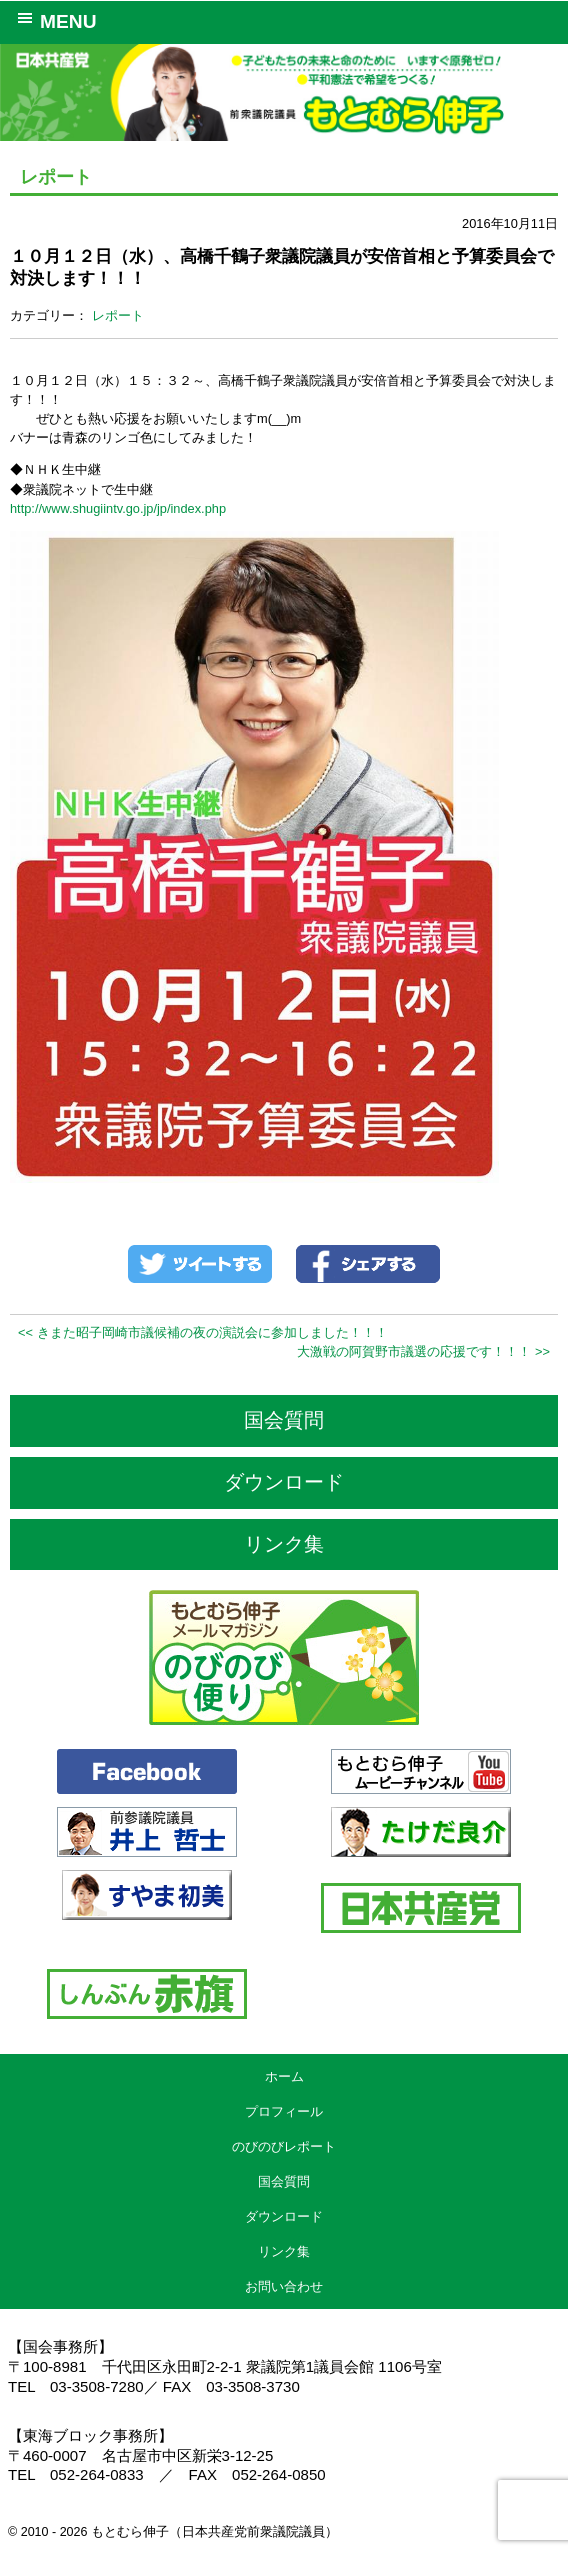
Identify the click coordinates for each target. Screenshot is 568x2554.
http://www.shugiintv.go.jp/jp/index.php (118, 508)
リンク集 (284, 1544)
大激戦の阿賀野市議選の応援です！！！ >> (423, 1351)
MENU (53, 20)
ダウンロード (284, 1482)
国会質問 (284, 1420)
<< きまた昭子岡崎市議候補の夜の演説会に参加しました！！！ (203, 1332)
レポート (118, 315)
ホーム (284, 2076)
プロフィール (284, 2111)
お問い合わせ (284, 2286)
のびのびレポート (284, 2146)
